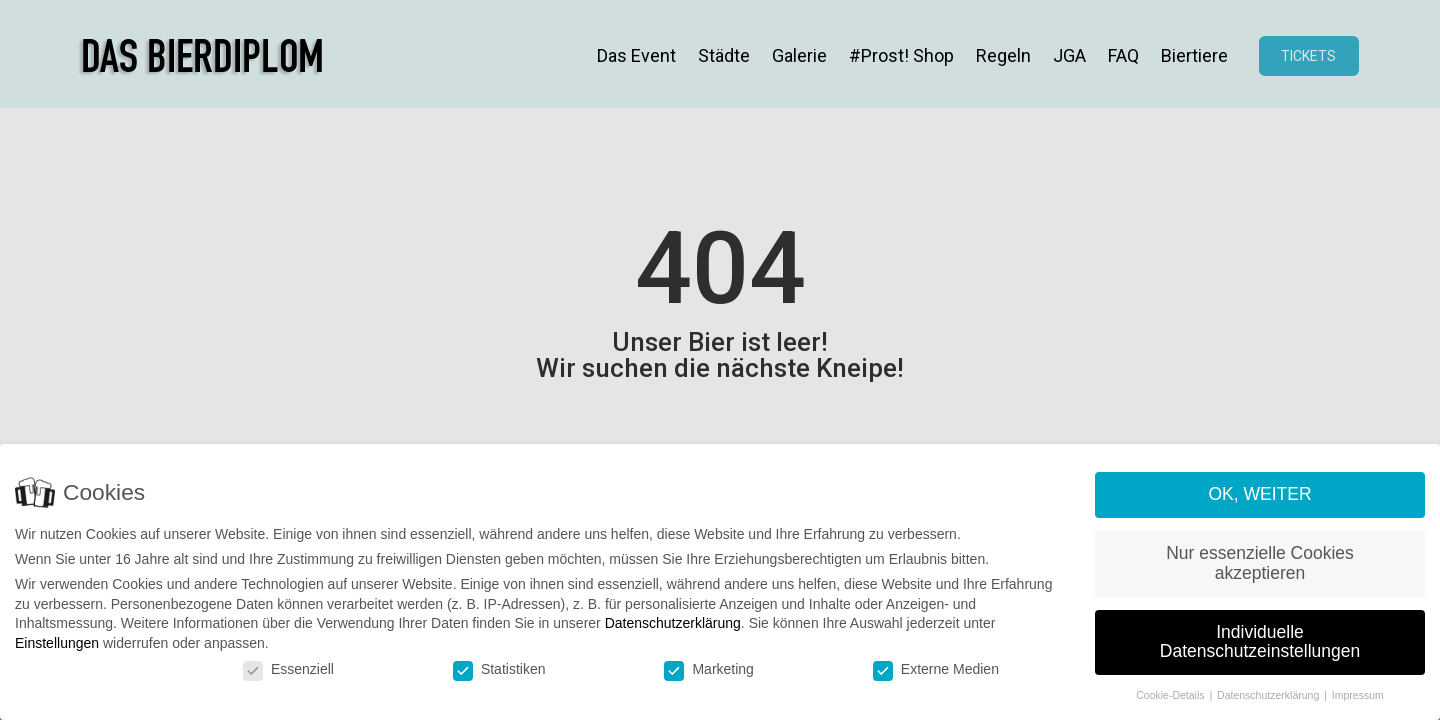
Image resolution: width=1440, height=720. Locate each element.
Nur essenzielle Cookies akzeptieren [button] (1260, 563)
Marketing (708, 669)
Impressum (1358, 695)
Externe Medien (936, 669)
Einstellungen (57, 643)
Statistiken (499, 669)
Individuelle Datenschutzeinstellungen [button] (1260, 642)
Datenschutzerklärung (673, 624)
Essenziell (288, 669)
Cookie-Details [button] (1171, 695)
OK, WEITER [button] (1259, 495)
